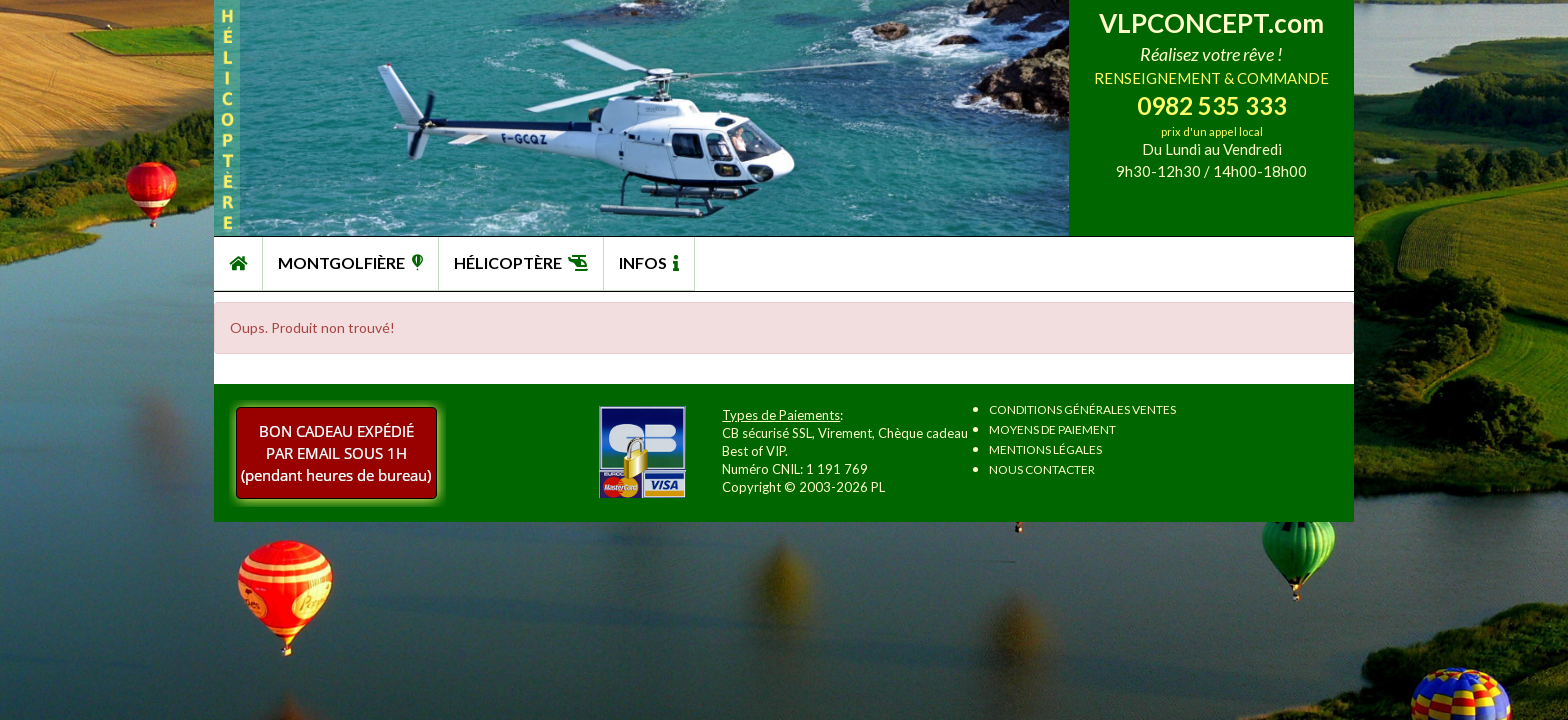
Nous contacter (1042, 469)
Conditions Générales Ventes (1082, 409)
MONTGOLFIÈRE (350, 262)
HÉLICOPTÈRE (521, 262)
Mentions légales (1045, 449)
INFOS (649, 262)
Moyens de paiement (1052, 429)
